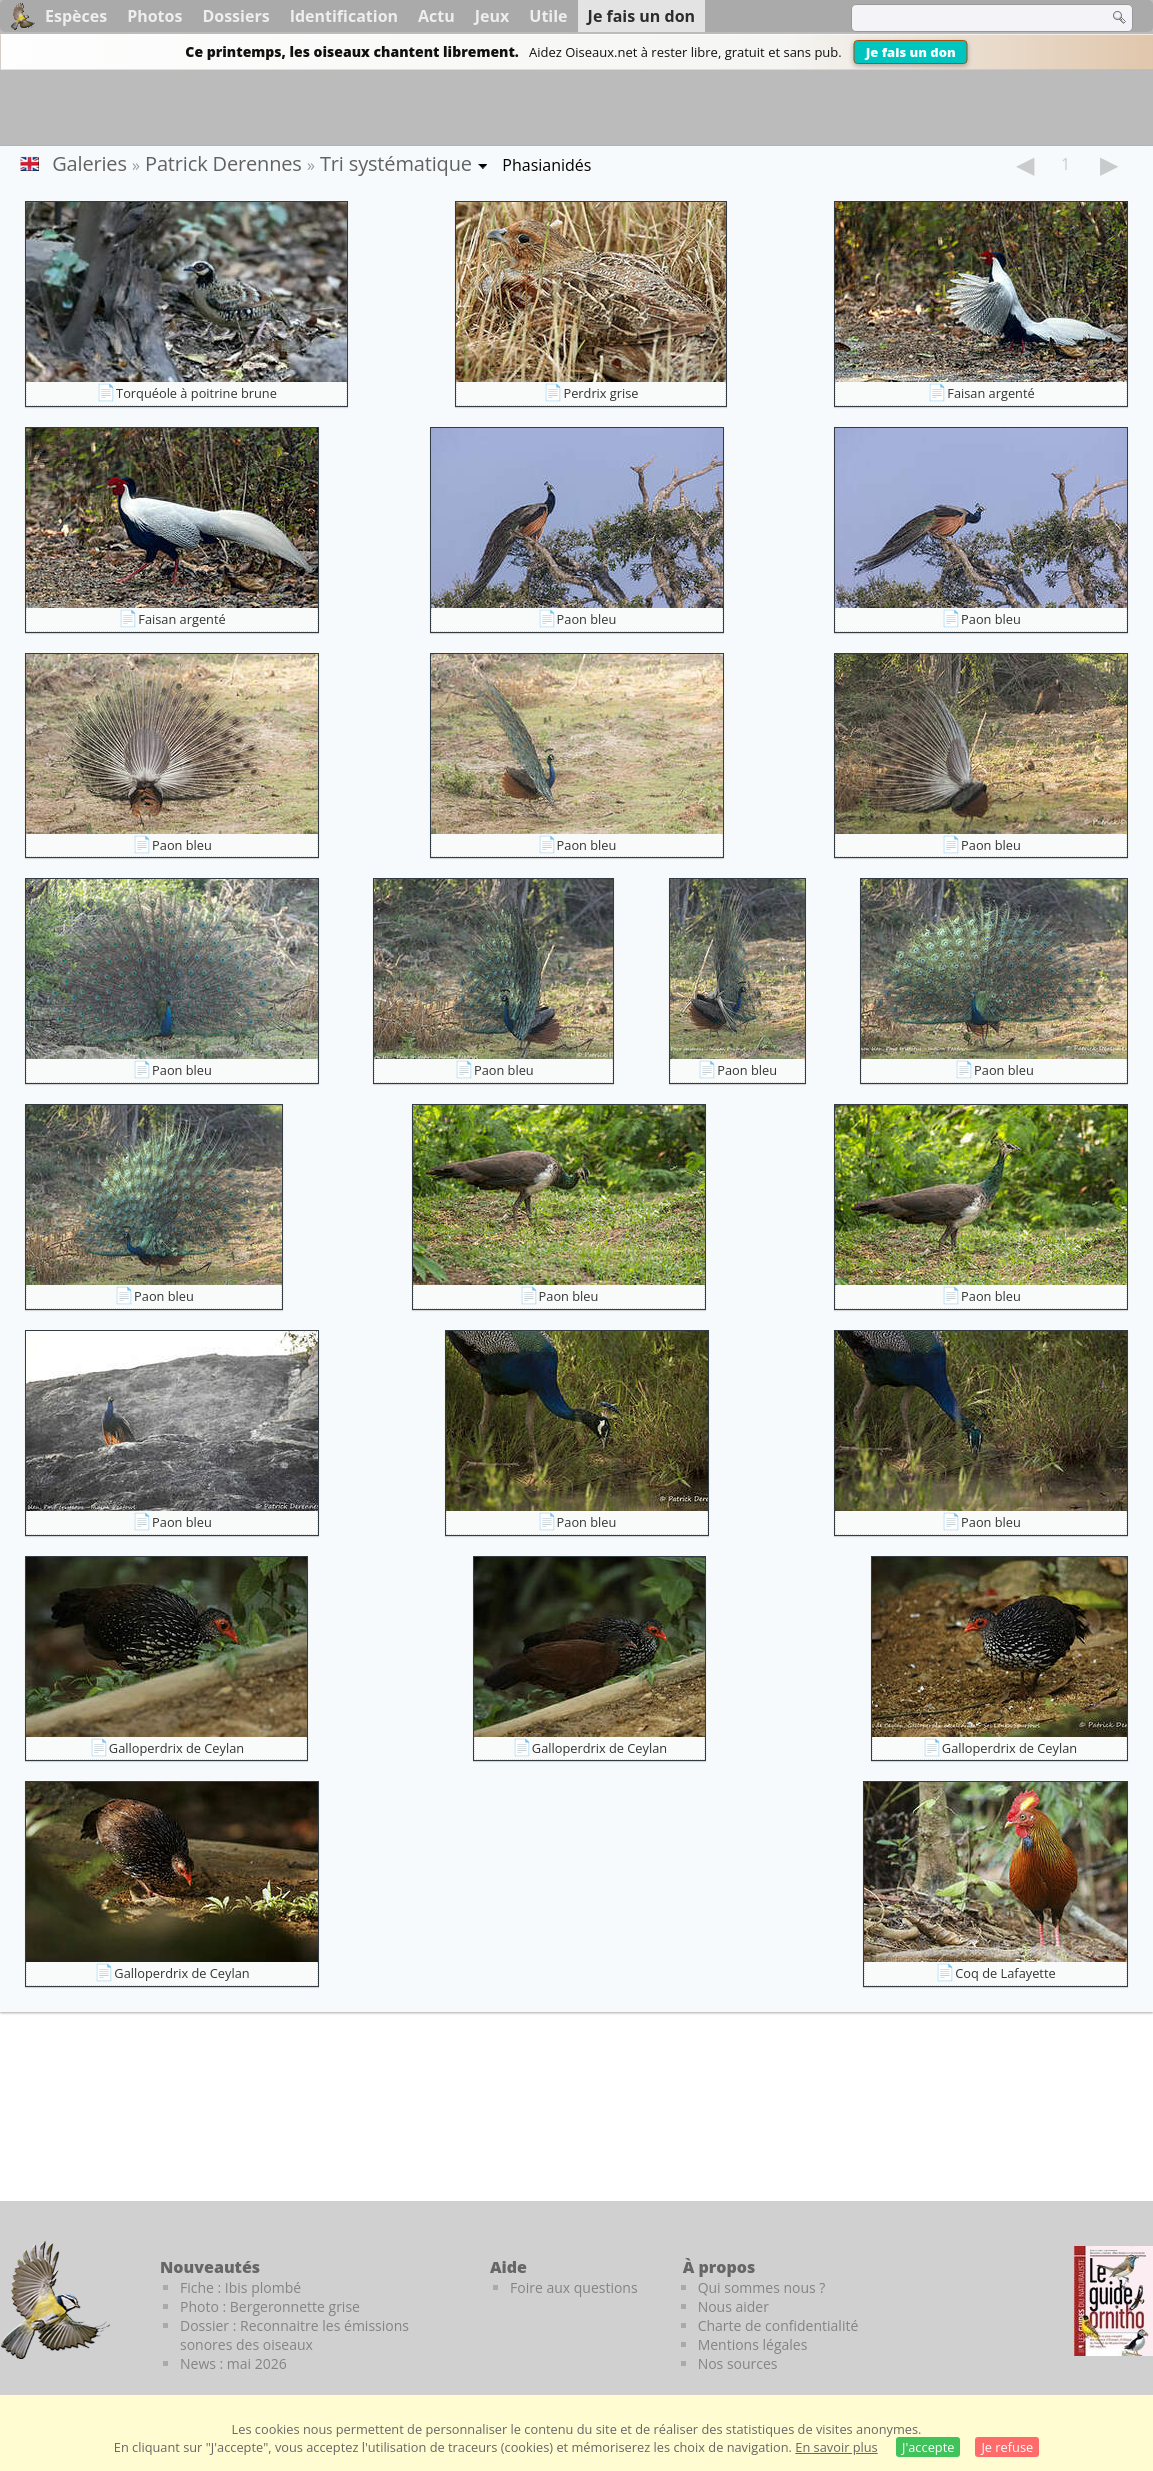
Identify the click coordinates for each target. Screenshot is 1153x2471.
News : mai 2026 (233, 2363)
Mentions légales (753, 2344)
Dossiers (235, 16)
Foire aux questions (574, 2287)
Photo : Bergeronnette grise (270, 2306)
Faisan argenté (990, 393)
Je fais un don (911, 52)
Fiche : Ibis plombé (240, 2287)
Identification (344, 16)
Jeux (492, 16)
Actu (436, 16)
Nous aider (733, 2306)
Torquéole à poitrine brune (196, 393)
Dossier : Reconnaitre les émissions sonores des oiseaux (294, 2335)
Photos (154, 16)
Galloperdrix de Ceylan (176, 1748)
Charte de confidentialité (778, 2325)
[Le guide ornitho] (1113, 2301)
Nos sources (738, 2363)
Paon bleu (587, 619)
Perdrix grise (600, 393)
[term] (967, 18)
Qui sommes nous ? (762, 2287)
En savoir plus (836, 2447)
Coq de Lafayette (1005, 1973)
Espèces (76, 16)
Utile (548, 16)
